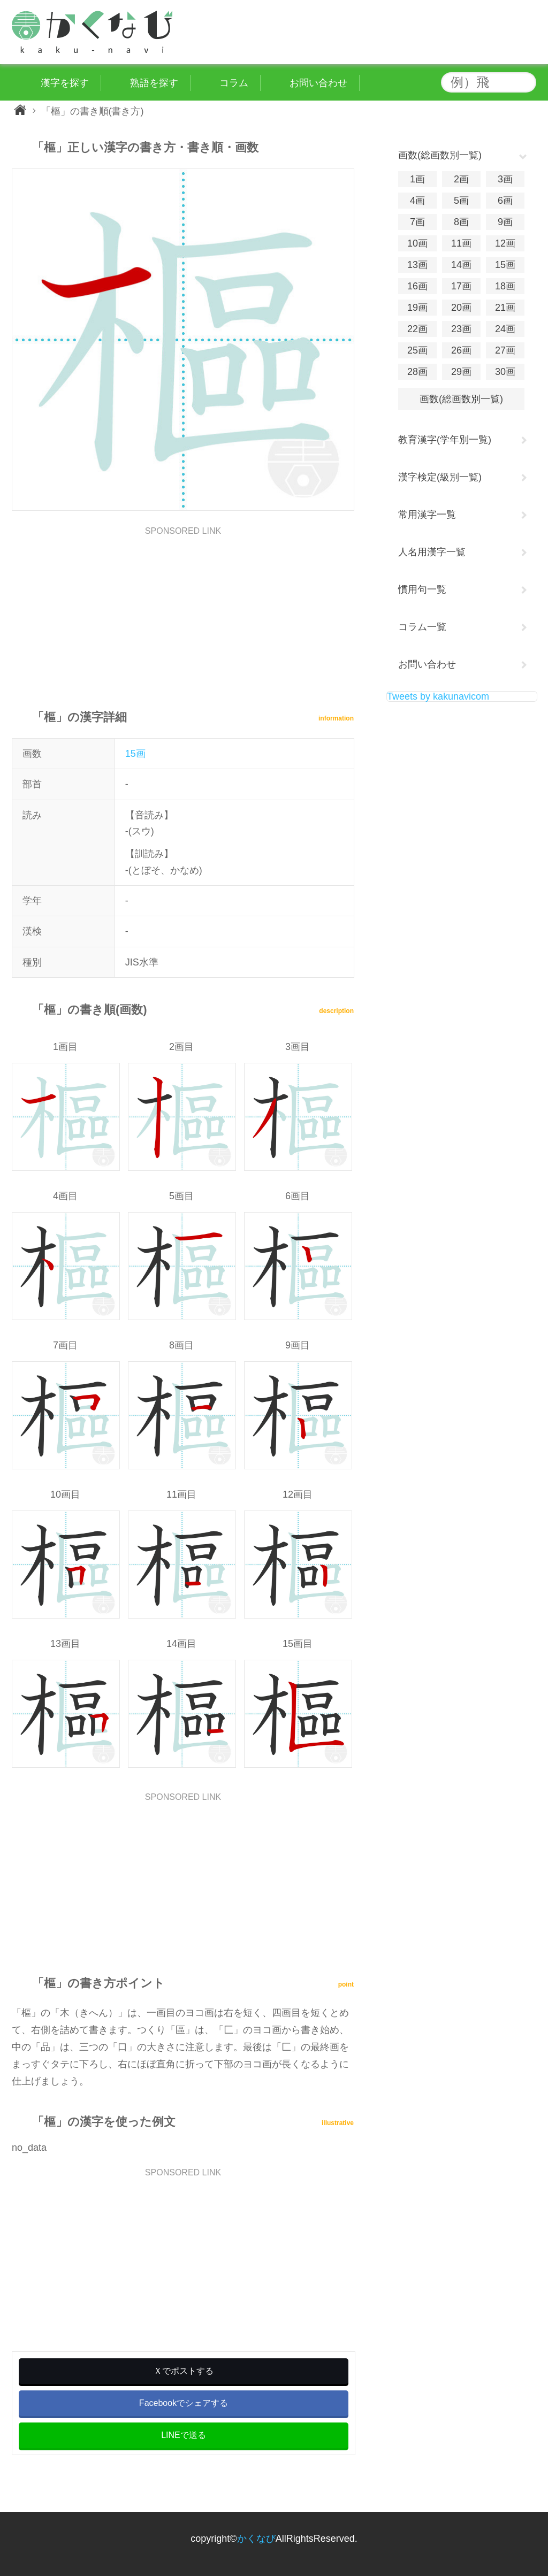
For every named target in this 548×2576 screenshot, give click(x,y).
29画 (461, 371)
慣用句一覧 (422, 589)
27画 (505, 350)
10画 (417, 243)
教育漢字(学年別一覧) (444, 439)
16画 (417, 286)
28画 (417, 371)
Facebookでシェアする (183, 2403)
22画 (417, 329)
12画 (505, 243)
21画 (505, 307)
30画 (505, 371)
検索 (525, 82)
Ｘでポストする (184, 2370)
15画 (135, 753)
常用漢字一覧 (427, 514)
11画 (461, 243)
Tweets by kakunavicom (438, 696)
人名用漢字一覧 (432, 552)
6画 (505, 200)
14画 (461, 264)
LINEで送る (183, 2435)
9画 (505, 222)
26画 (461, 350)
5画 (461, 200)
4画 (417, 200)
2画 (461, 179)
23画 (461, 329)
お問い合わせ (427, 664)
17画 (461, 286)
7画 (417, 222)
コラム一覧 (422, 627)
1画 (417, 179)
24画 (505, 329)
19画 (417, 307)
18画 (505, 286)
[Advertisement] (183, 610)
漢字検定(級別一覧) (440, 477)
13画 (417, 264)
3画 (505, 179)
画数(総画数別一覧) (461, 399)
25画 (417, 350)
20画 (461, 307)
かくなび (256, 2538)
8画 (461, 222)
